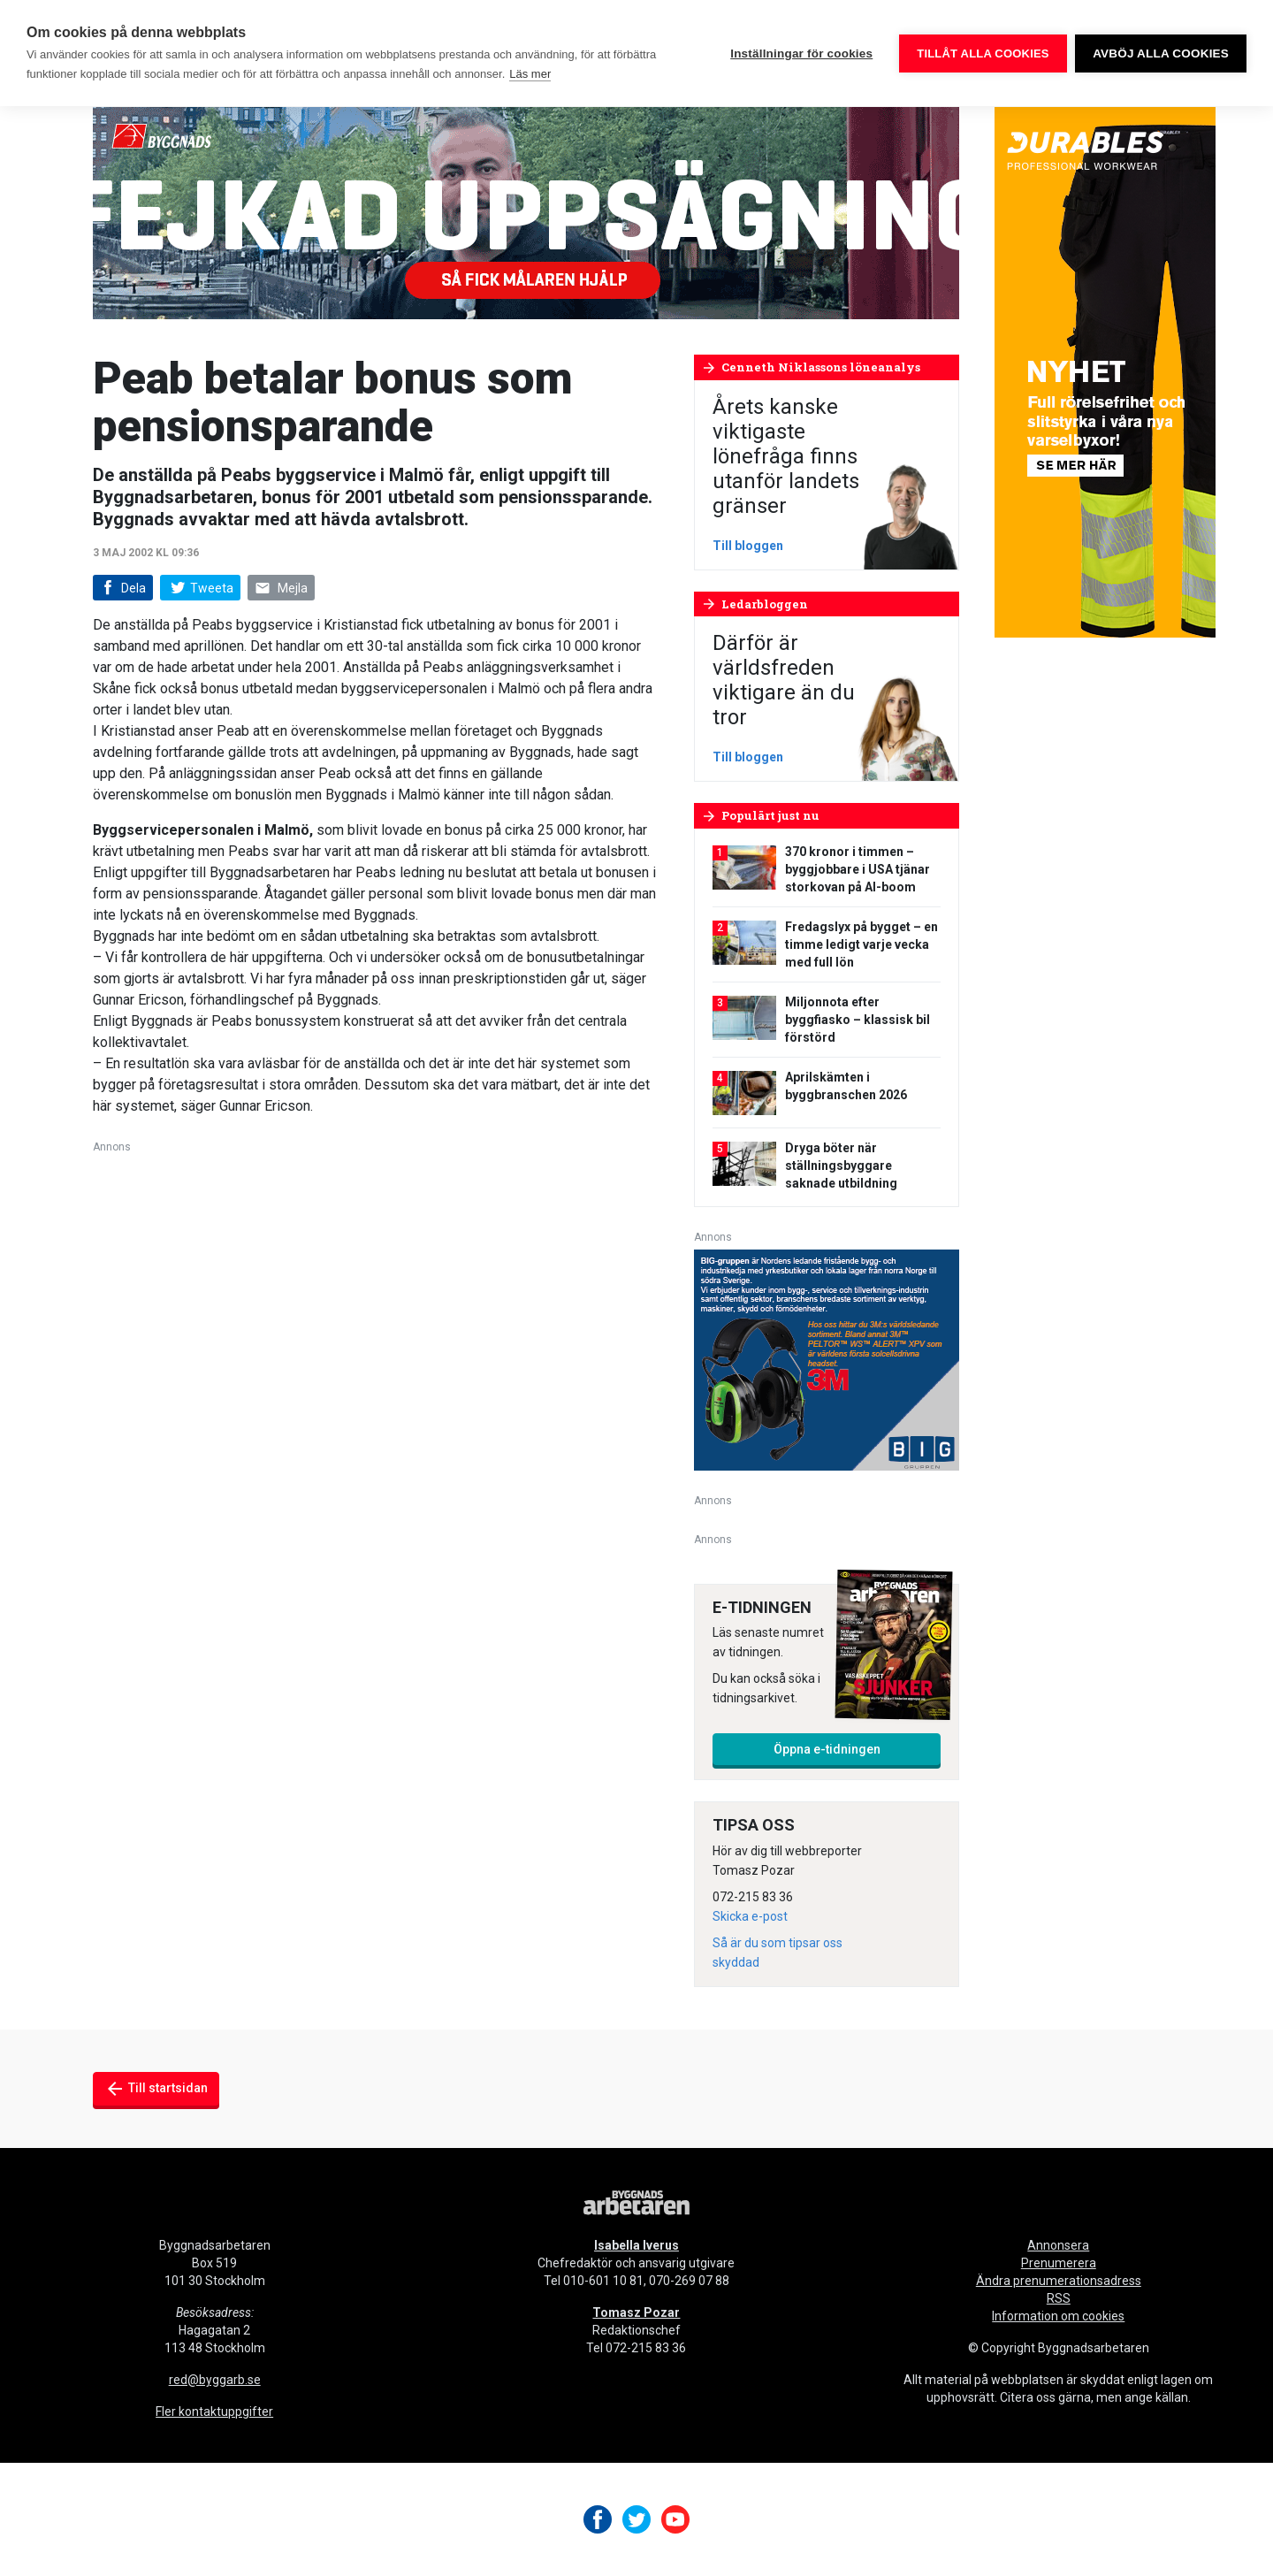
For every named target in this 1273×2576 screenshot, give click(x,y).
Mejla (281, 588)
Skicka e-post (750, 1916)
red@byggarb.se (215, 2380)
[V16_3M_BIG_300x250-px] (826, 1358)
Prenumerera (1058, 2263)
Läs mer (530, 73)
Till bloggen (748, 546)
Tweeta (199, 588)
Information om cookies (1058, 2316)
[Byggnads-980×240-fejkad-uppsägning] (526, 211)
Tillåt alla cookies (982, 53)
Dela (121, 588)
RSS (1059, 2298)
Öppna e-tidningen (827, 1749)
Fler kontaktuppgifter (214, 2411)
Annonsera (1058, 2245)
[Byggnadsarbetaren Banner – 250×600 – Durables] (1105, 371)
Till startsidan (156, 2088)
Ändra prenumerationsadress (1058, 2281)
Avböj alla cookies (1161, 53)
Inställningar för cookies (801, 53)
